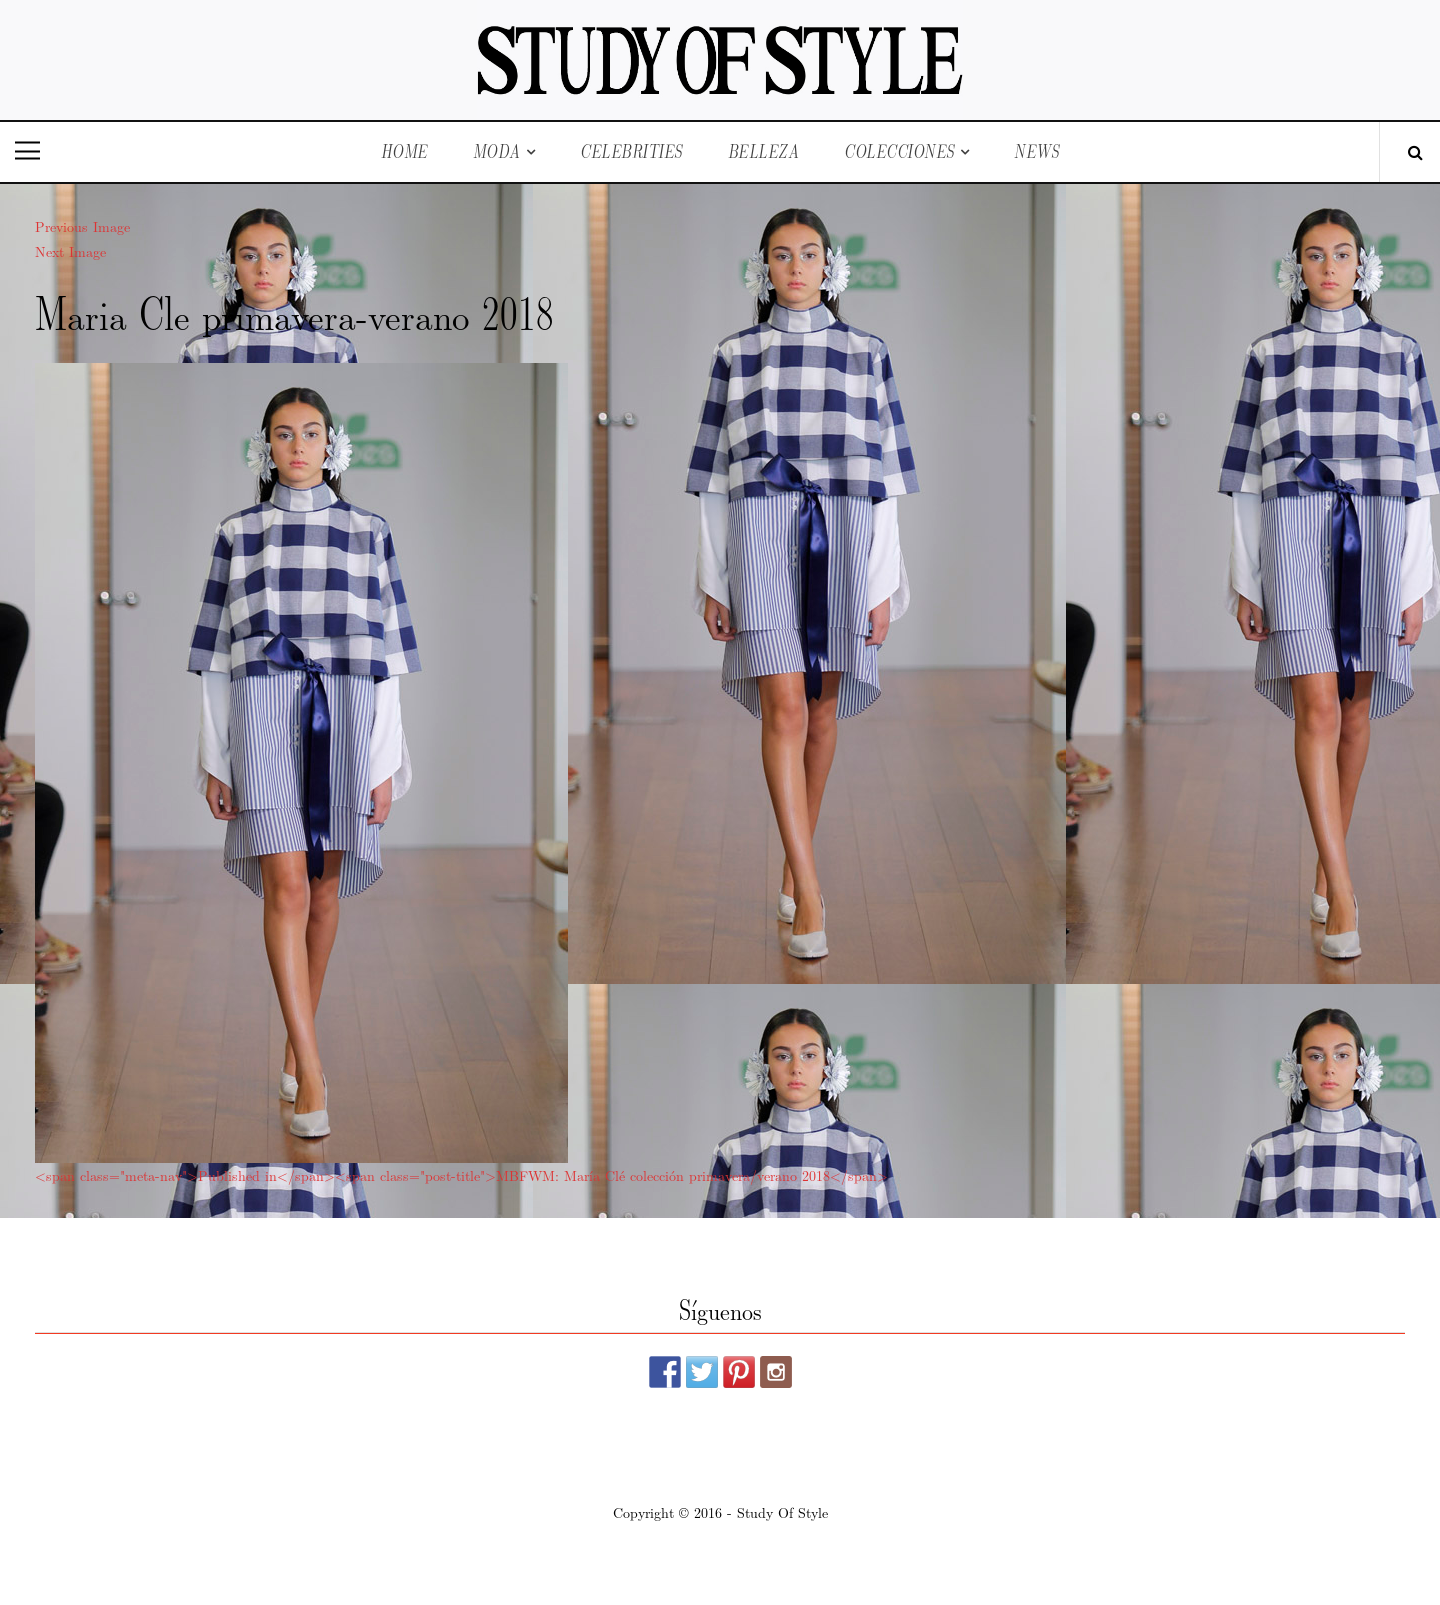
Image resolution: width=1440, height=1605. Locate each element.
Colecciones (899, 151)
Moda (497, 151)
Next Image (70, 251)
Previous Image (82, 226)
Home (404, 151)
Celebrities (631, 151)
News (1036, 151)
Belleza (764, 151)
